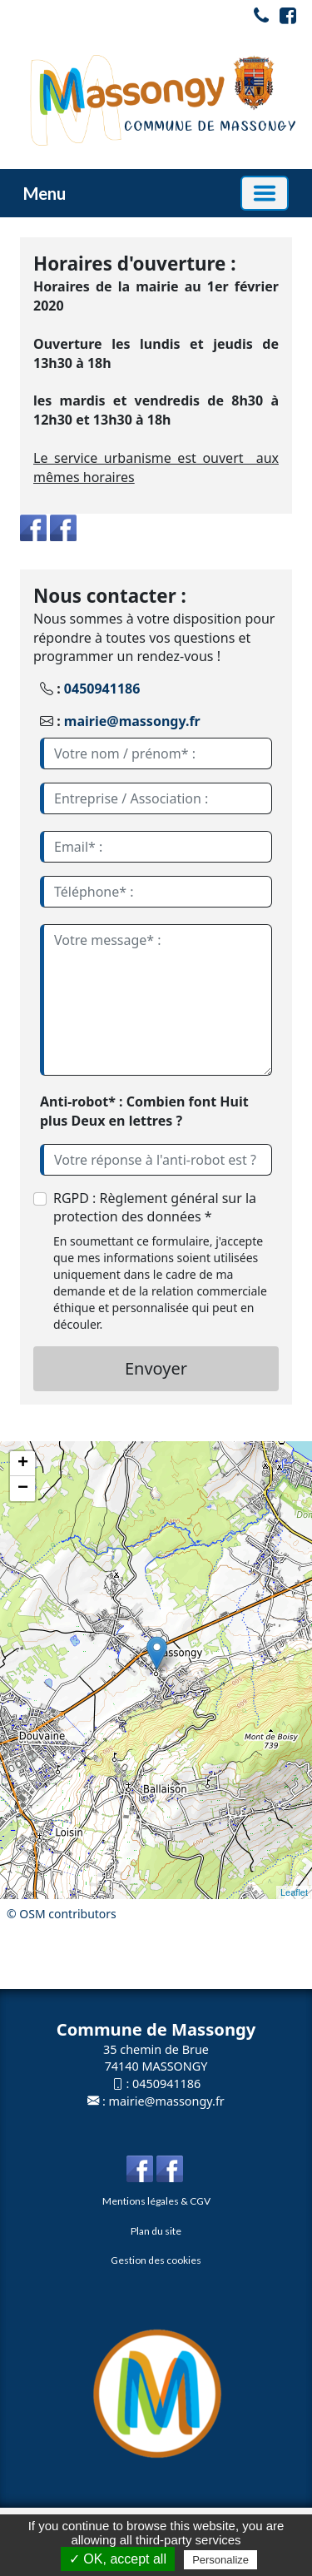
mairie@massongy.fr (132, 721)
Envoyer (156, 1368)
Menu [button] (44, 193)
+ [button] (22, 1463)
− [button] (22, 1488)
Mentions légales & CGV (156, 2201)
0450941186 (102, 688)
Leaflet (294, 1892)
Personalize (220, 2560)
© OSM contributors (61, 1914)
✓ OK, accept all (117, 2559)
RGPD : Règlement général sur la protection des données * (154, 1207)
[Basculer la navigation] (264, 193)
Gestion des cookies (156, 2260)
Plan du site (156, 2231)
